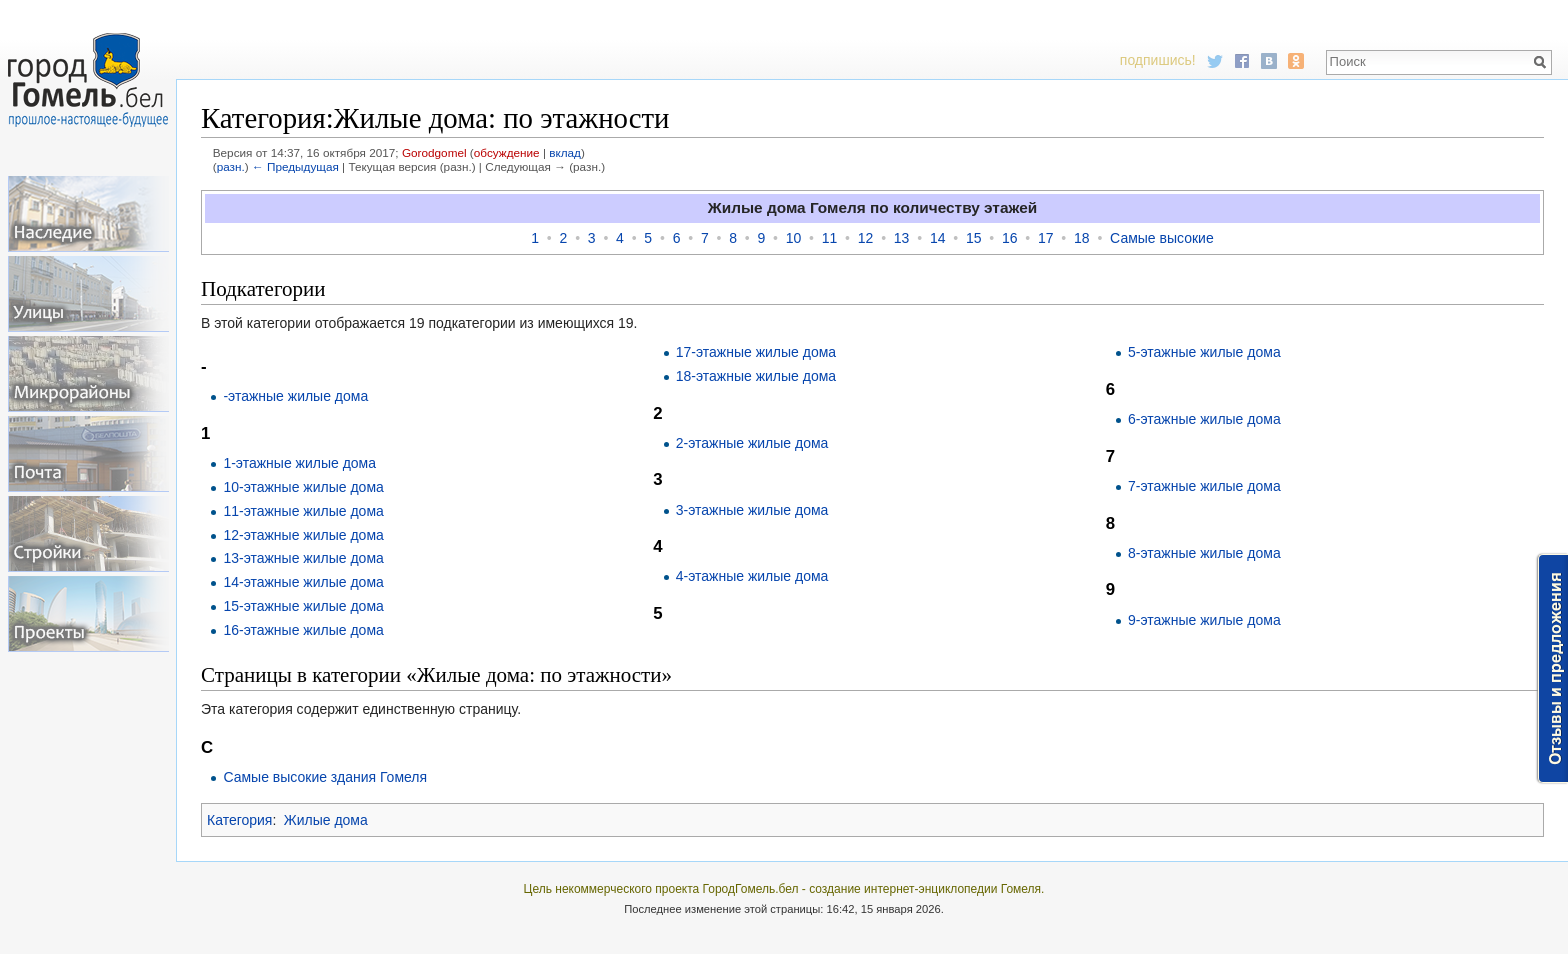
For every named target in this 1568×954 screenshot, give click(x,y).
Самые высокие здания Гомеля (325, 777)
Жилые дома (326, 820)
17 (1046, 238)
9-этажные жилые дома (1204, 620)
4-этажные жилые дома (752, 576)
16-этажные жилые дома (303, 630)
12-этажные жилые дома (303, 535)
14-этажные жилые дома (303, 582)
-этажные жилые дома (295, 396)
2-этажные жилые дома (752, 443)
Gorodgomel (434, 152)
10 (794, 238)
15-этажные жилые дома (303, 606)
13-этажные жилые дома (303, 558)
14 (938, 238)
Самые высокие (1162, 238)
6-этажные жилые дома (1204, 419)
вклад (565, 152)
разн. (231, 166)
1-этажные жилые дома (299, 463)
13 (902, 238)
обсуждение (507, 152)
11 (830, 238)
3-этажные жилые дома (752, 510)
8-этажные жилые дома (1204, 553)
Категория (239, 820)
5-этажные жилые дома (1204, 352)
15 (974, 238)
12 (866, 238)
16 (1010, 238)
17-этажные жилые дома (756, 352)
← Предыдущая (295, 166)
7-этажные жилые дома (1204, 486)
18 (1082, 238)
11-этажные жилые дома (303, 511)
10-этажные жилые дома (303, 487)
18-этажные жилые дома (756, 376)
